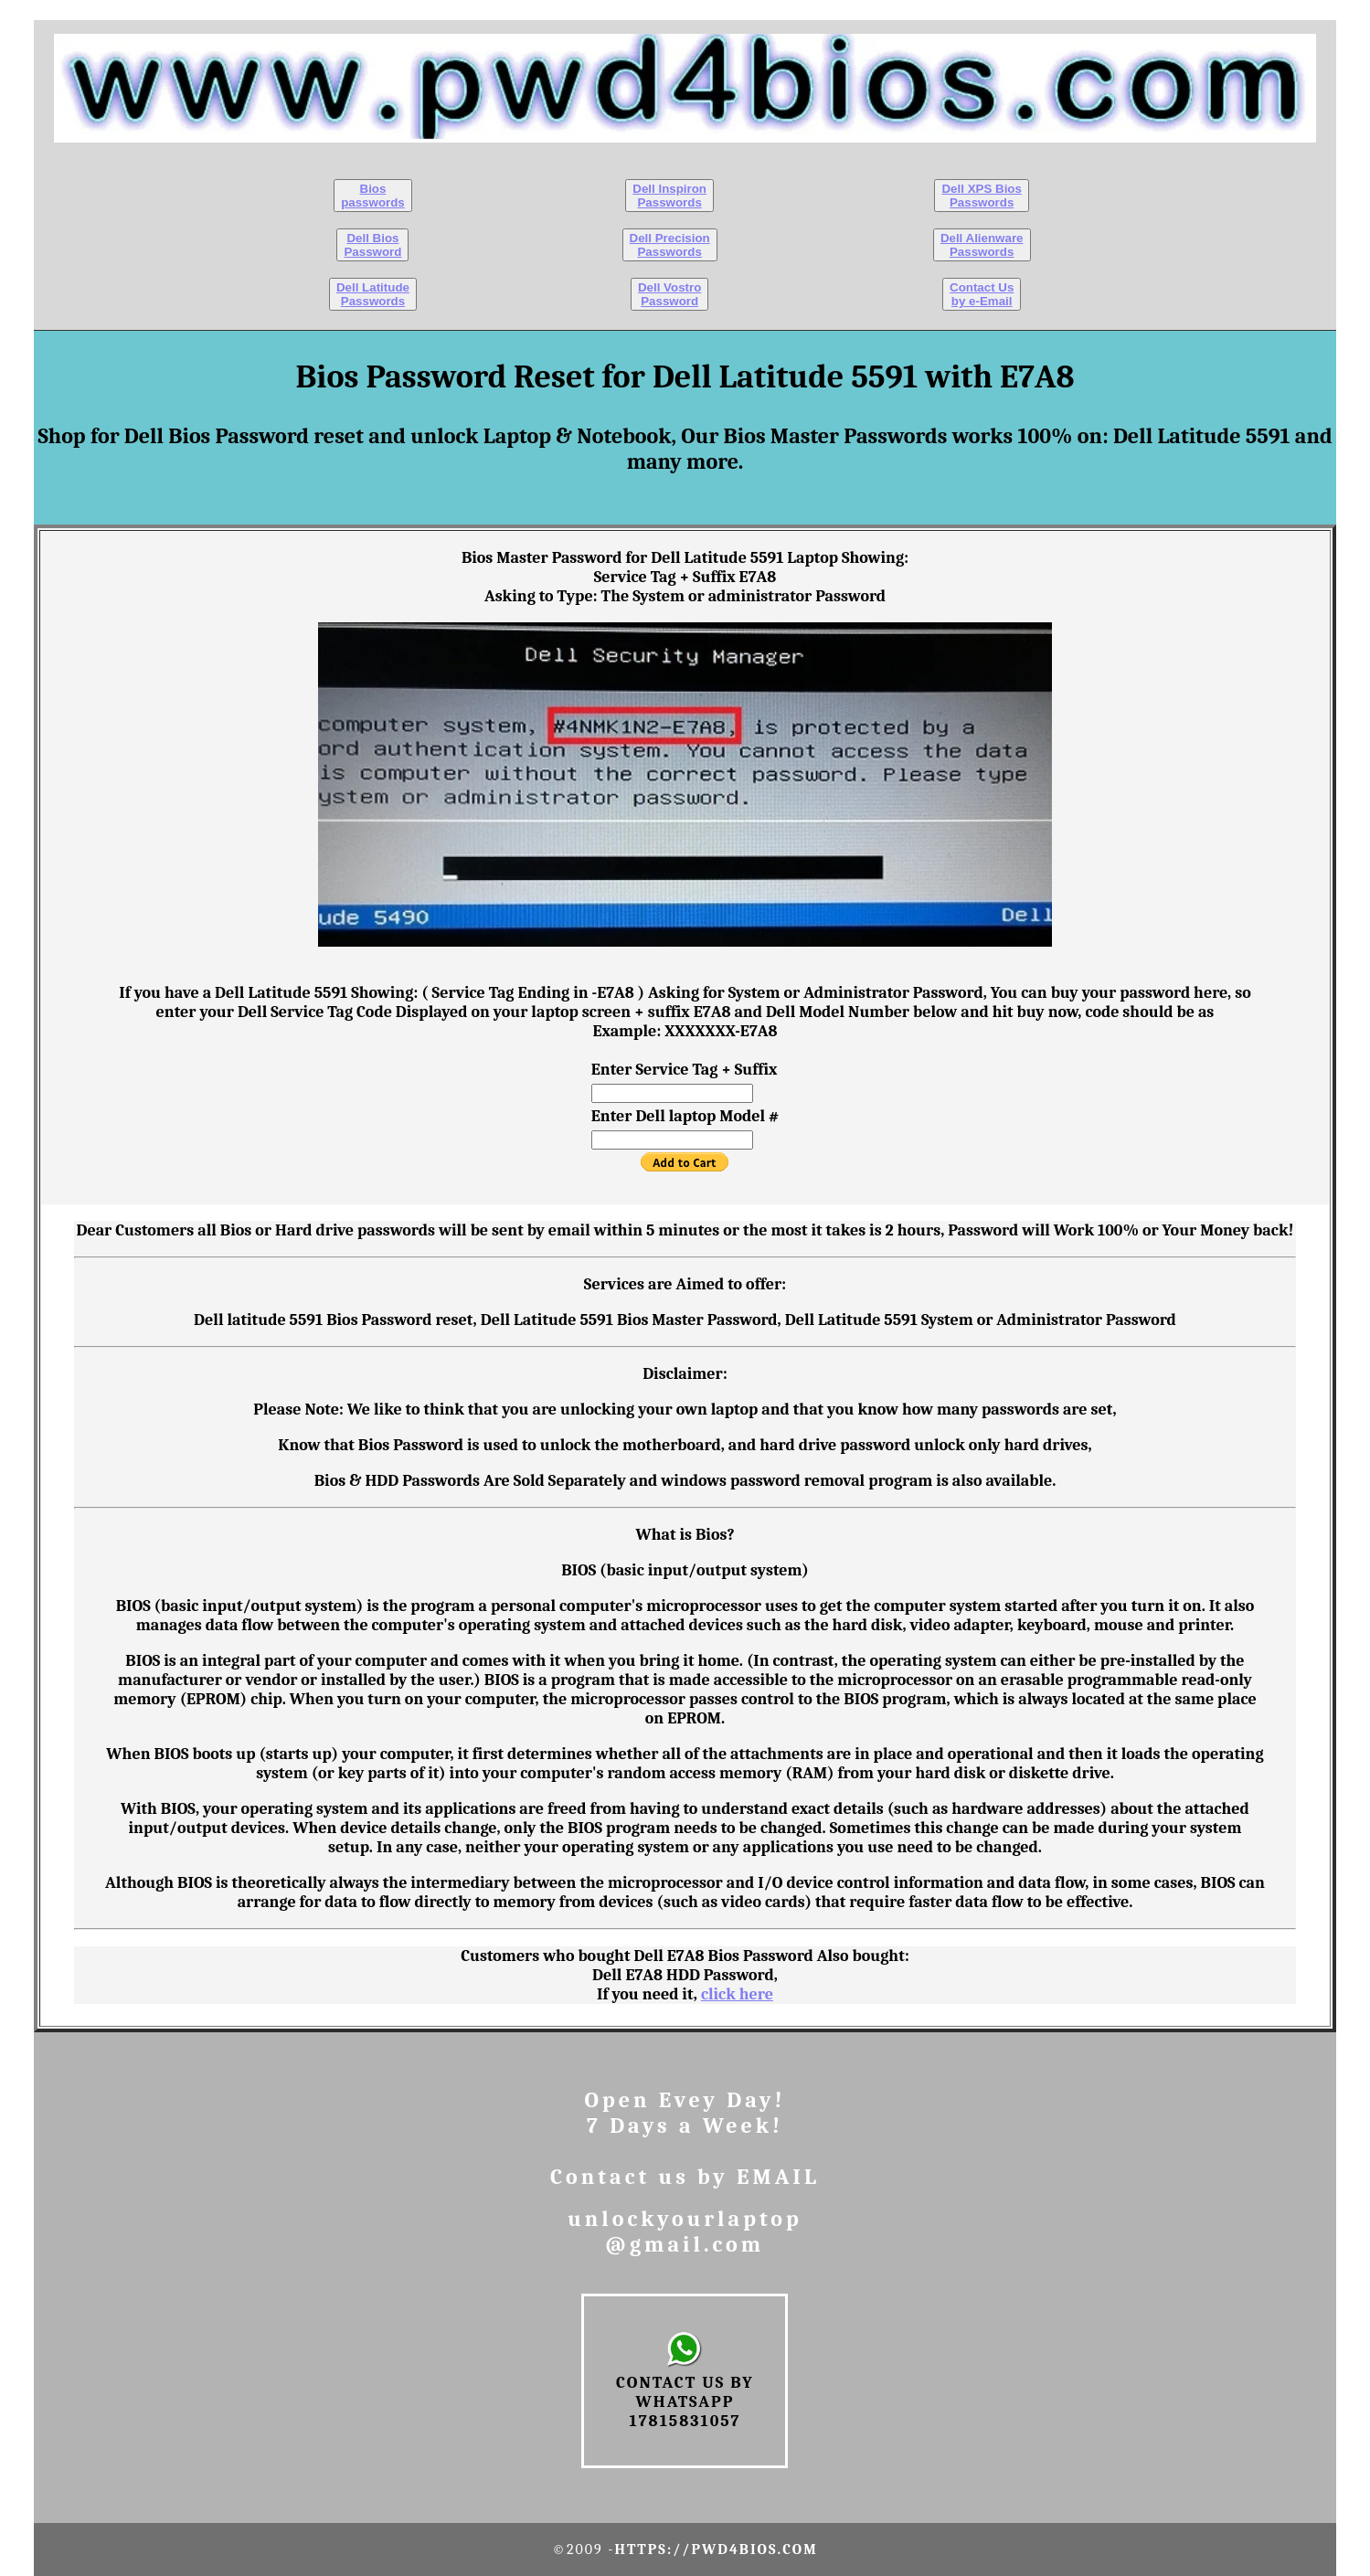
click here (737, 1994)
